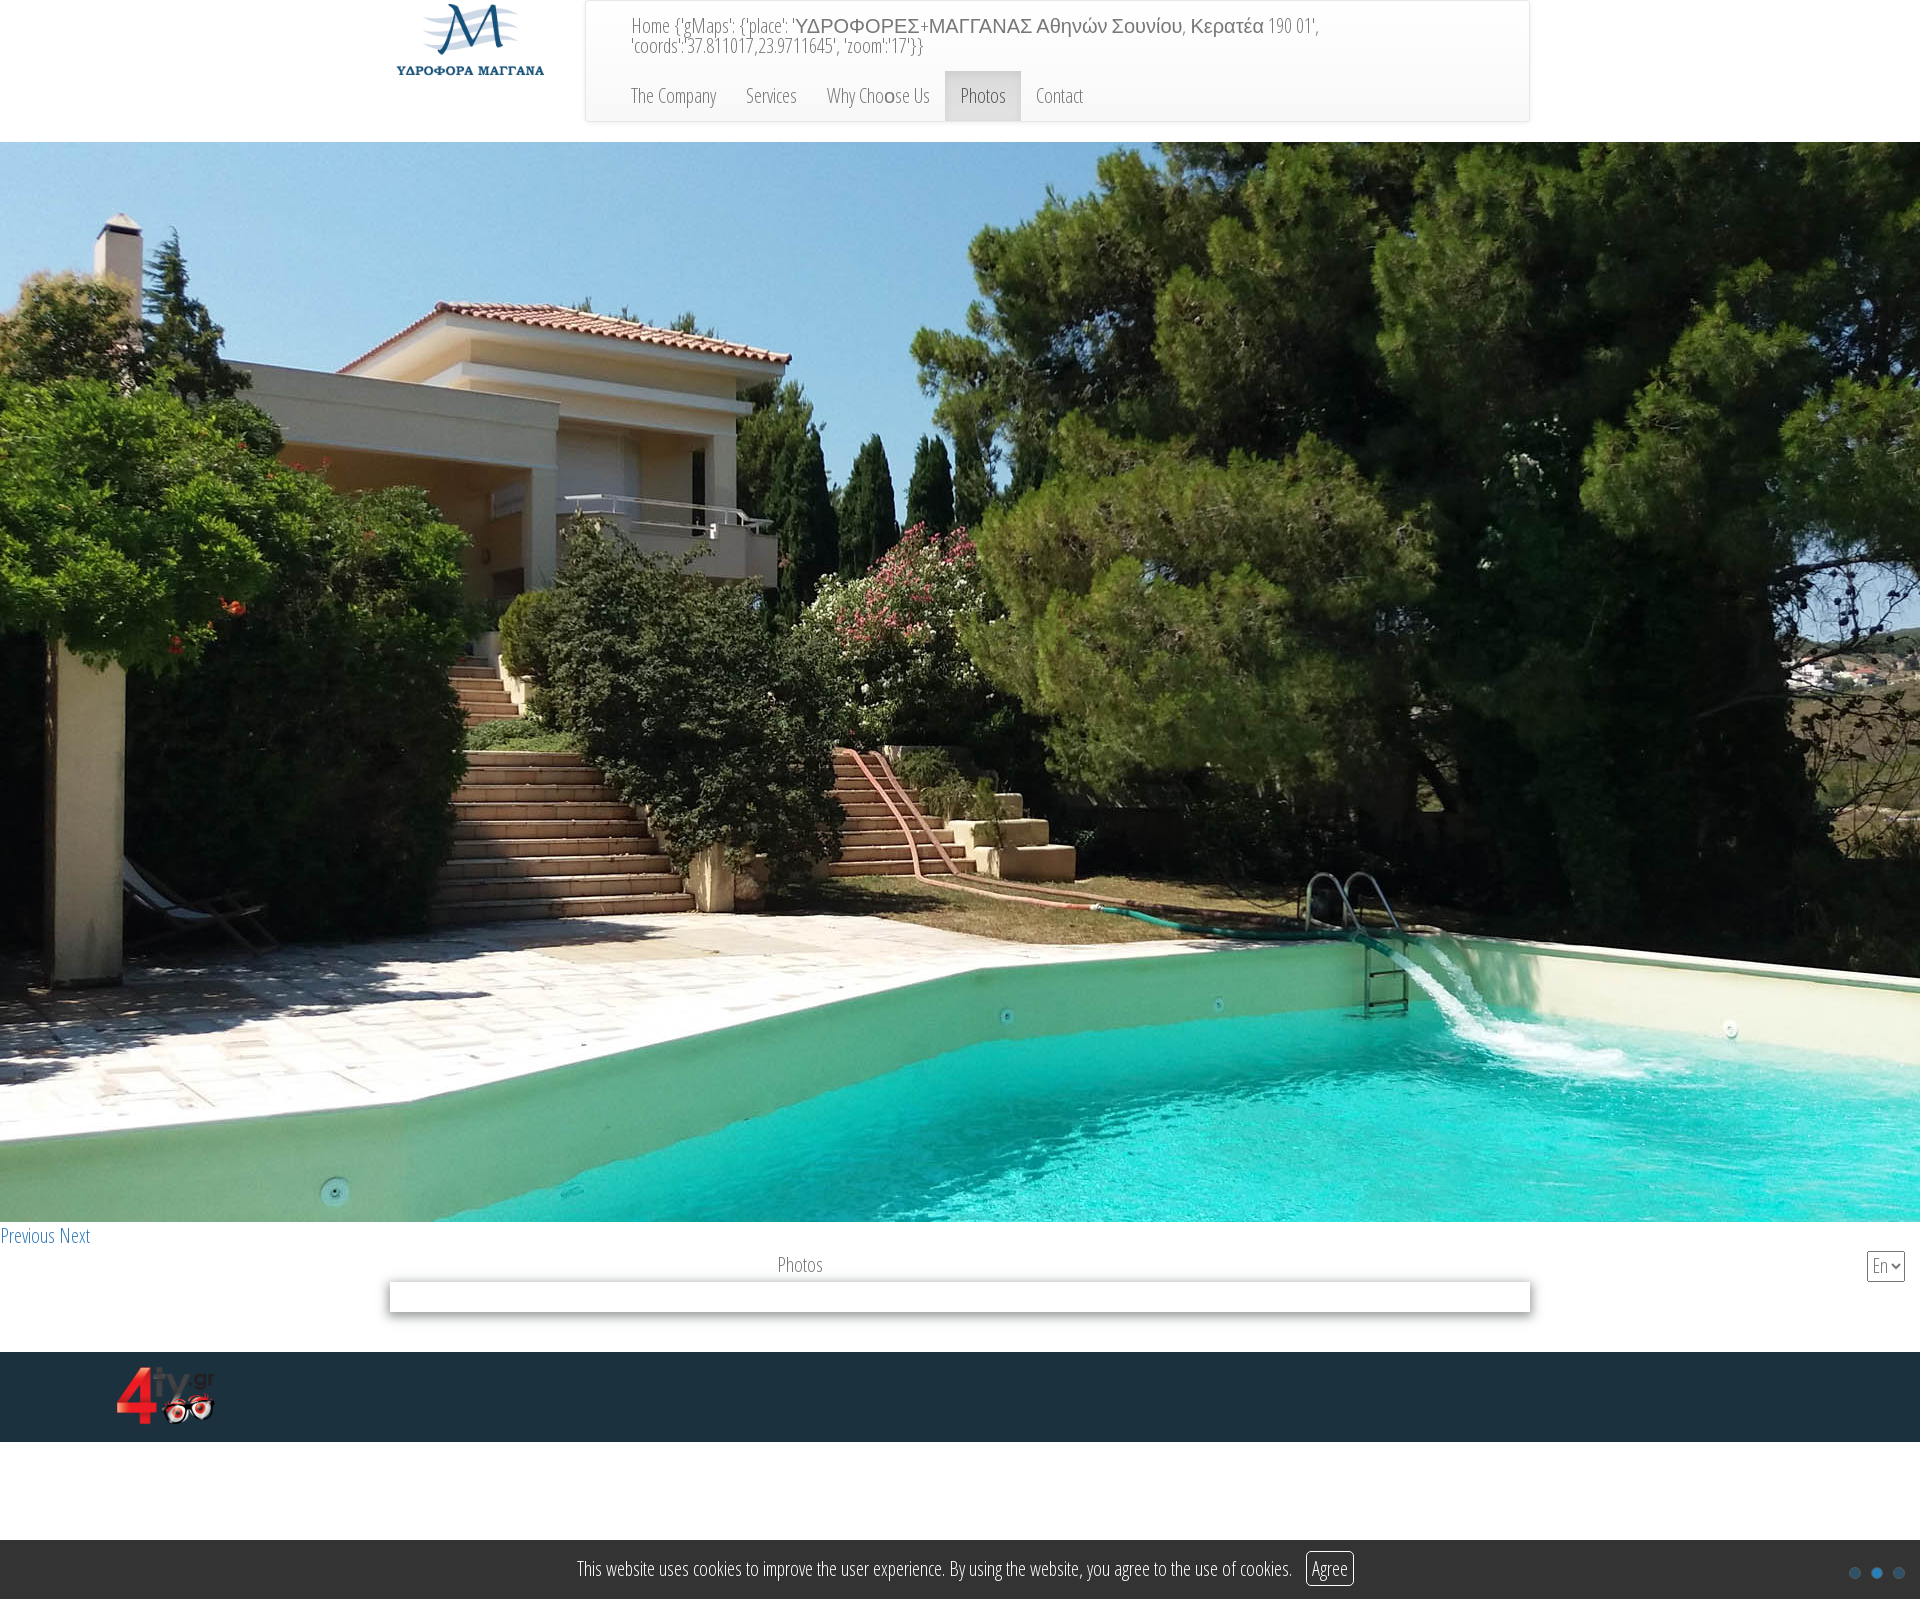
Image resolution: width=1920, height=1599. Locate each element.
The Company (673, 95)
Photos (983, 95)
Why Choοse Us (878, 95)
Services (771, 95)
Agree (1330, 1568)
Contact (1059, 95)
